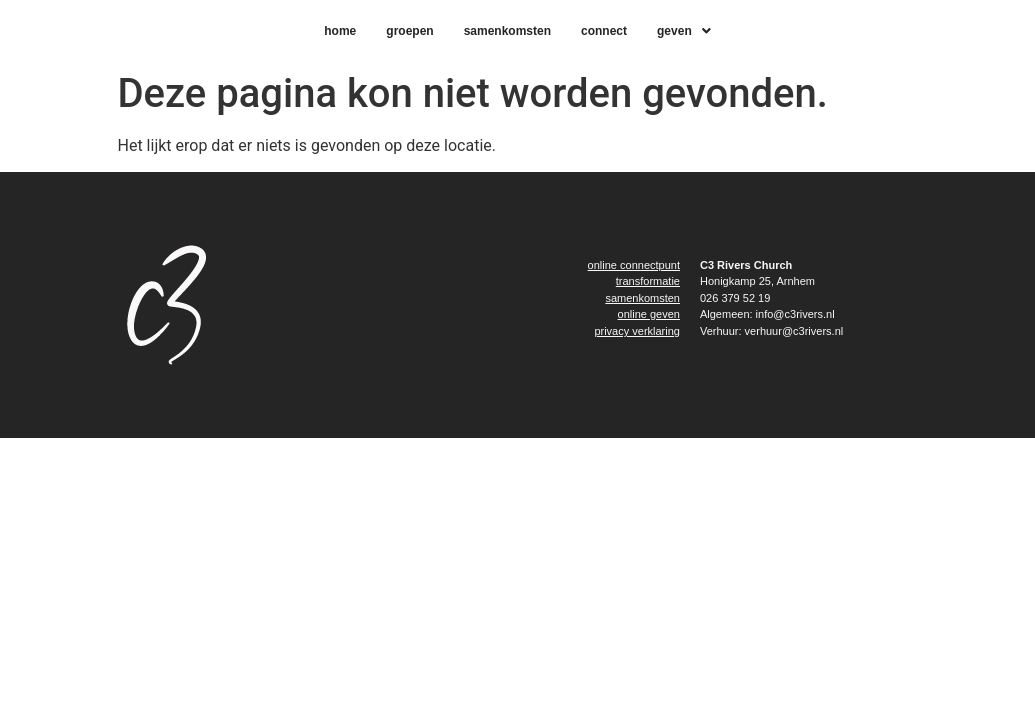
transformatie (648, 281)
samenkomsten (507, 31)
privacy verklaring (637, 331)
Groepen (409, 31)
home (340, 31)
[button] (684, 31)
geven (684, 31)
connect (604, 31)
